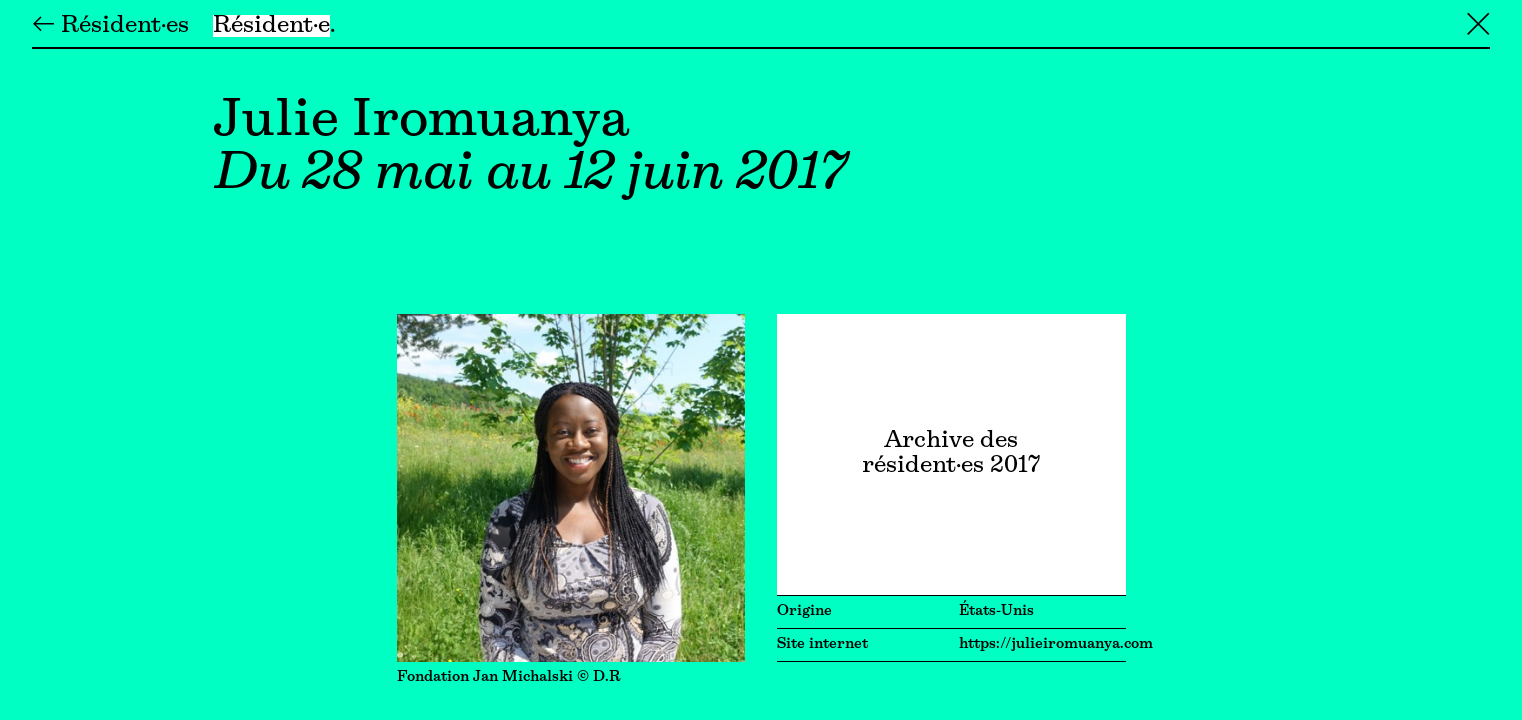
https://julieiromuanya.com (1056, 644)
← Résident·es (110, 26)
